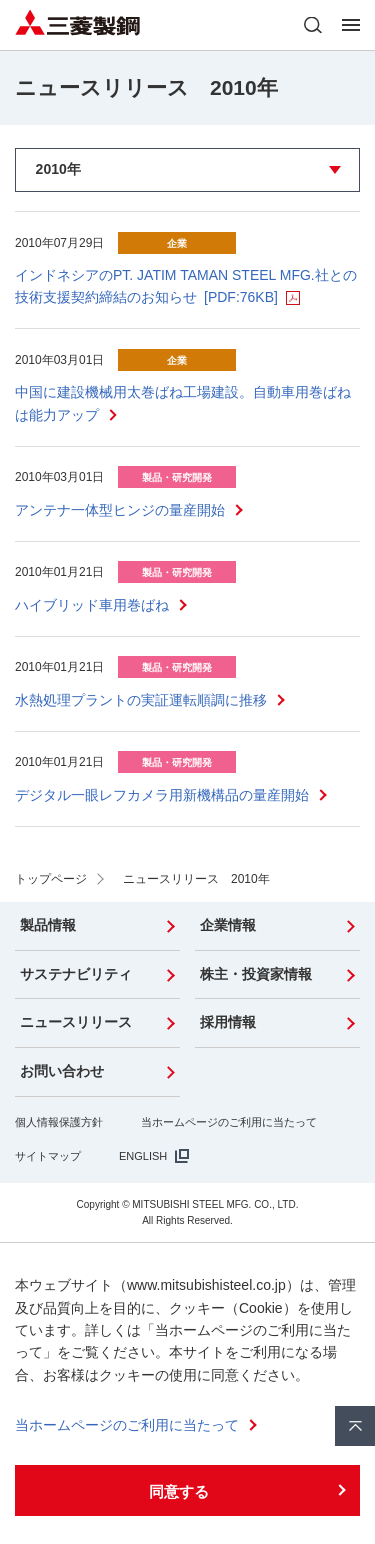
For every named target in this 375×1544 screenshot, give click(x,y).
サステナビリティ (76, 974)
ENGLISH (143, 1156)
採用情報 (228, 1022)
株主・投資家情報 (256, 974)
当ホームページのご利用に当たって (229, 1122)
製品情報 (48, 925)
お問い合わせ (62, 1071)
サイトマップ (48, 1156)
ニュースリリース (76, 1022)
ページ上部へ (355, 1426)
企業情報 (228, 925)
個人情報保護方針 (59, 1122)
